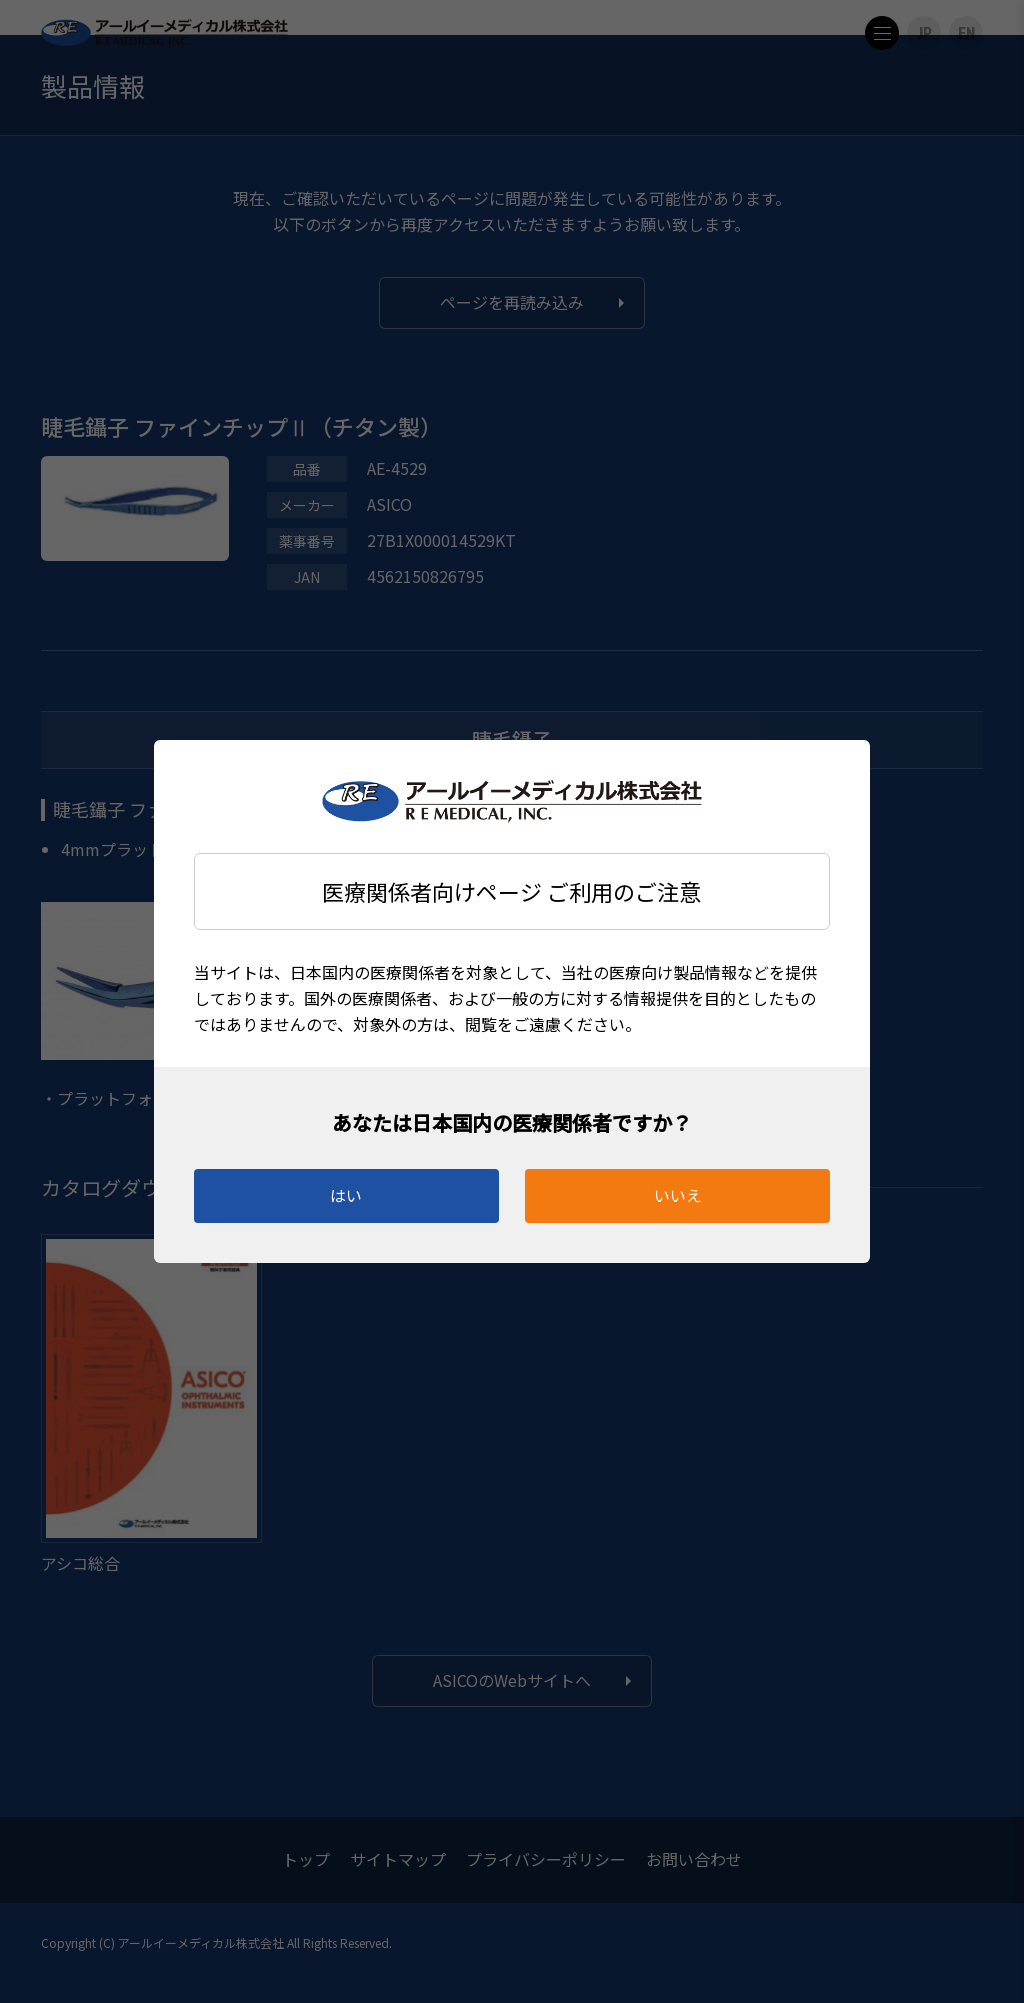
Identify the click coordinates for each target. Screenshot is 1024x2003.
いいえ (678, 1195)
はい (346, 1195)
